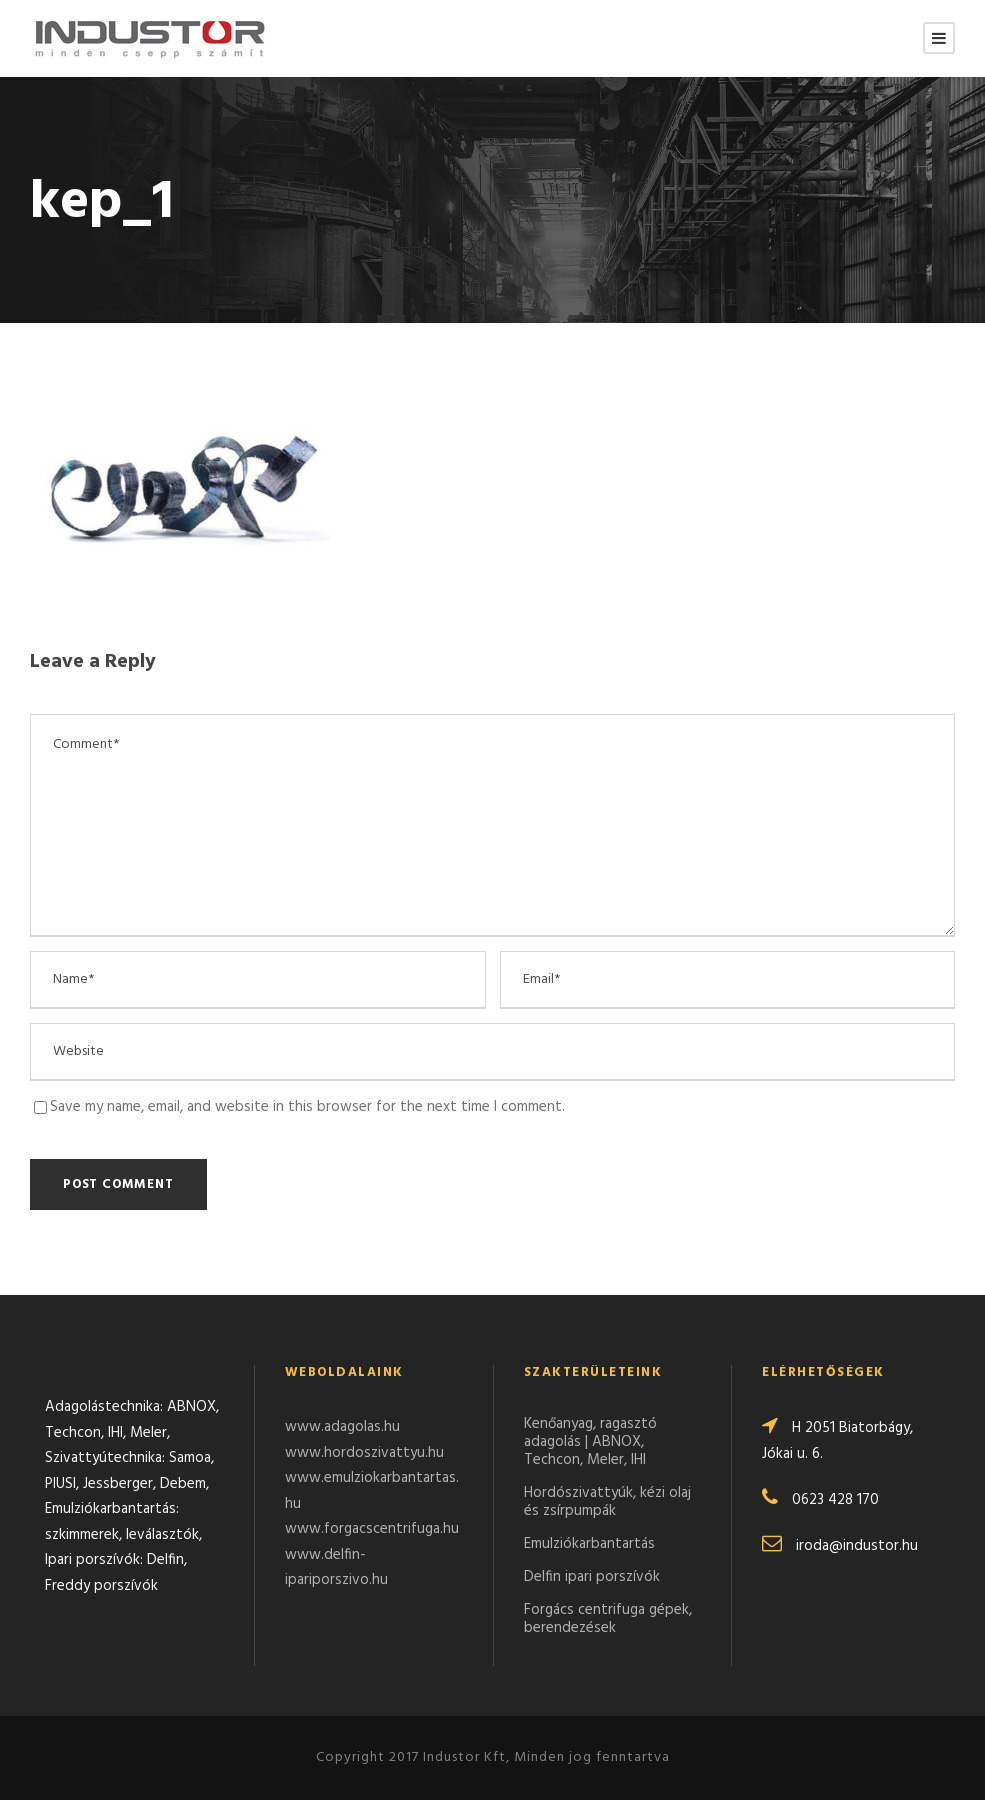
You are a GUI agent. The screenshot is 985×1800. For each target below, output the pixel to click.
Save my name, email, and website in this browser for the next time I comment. (307, 1107)
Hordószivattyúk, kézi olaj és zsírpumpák (607, 1502)
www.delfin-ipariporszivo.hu (336, 1568)
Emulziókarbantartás (589, 1544)
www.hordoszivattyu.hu (364, 1453)
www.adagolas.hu (342, 1427)
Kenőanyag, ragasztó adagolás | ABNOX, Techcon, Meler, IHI (590, 1442)
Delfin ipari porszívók (592, 1577)
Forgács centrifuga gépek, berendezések (608, 1619)
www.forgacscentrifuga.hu (372, 1529)
